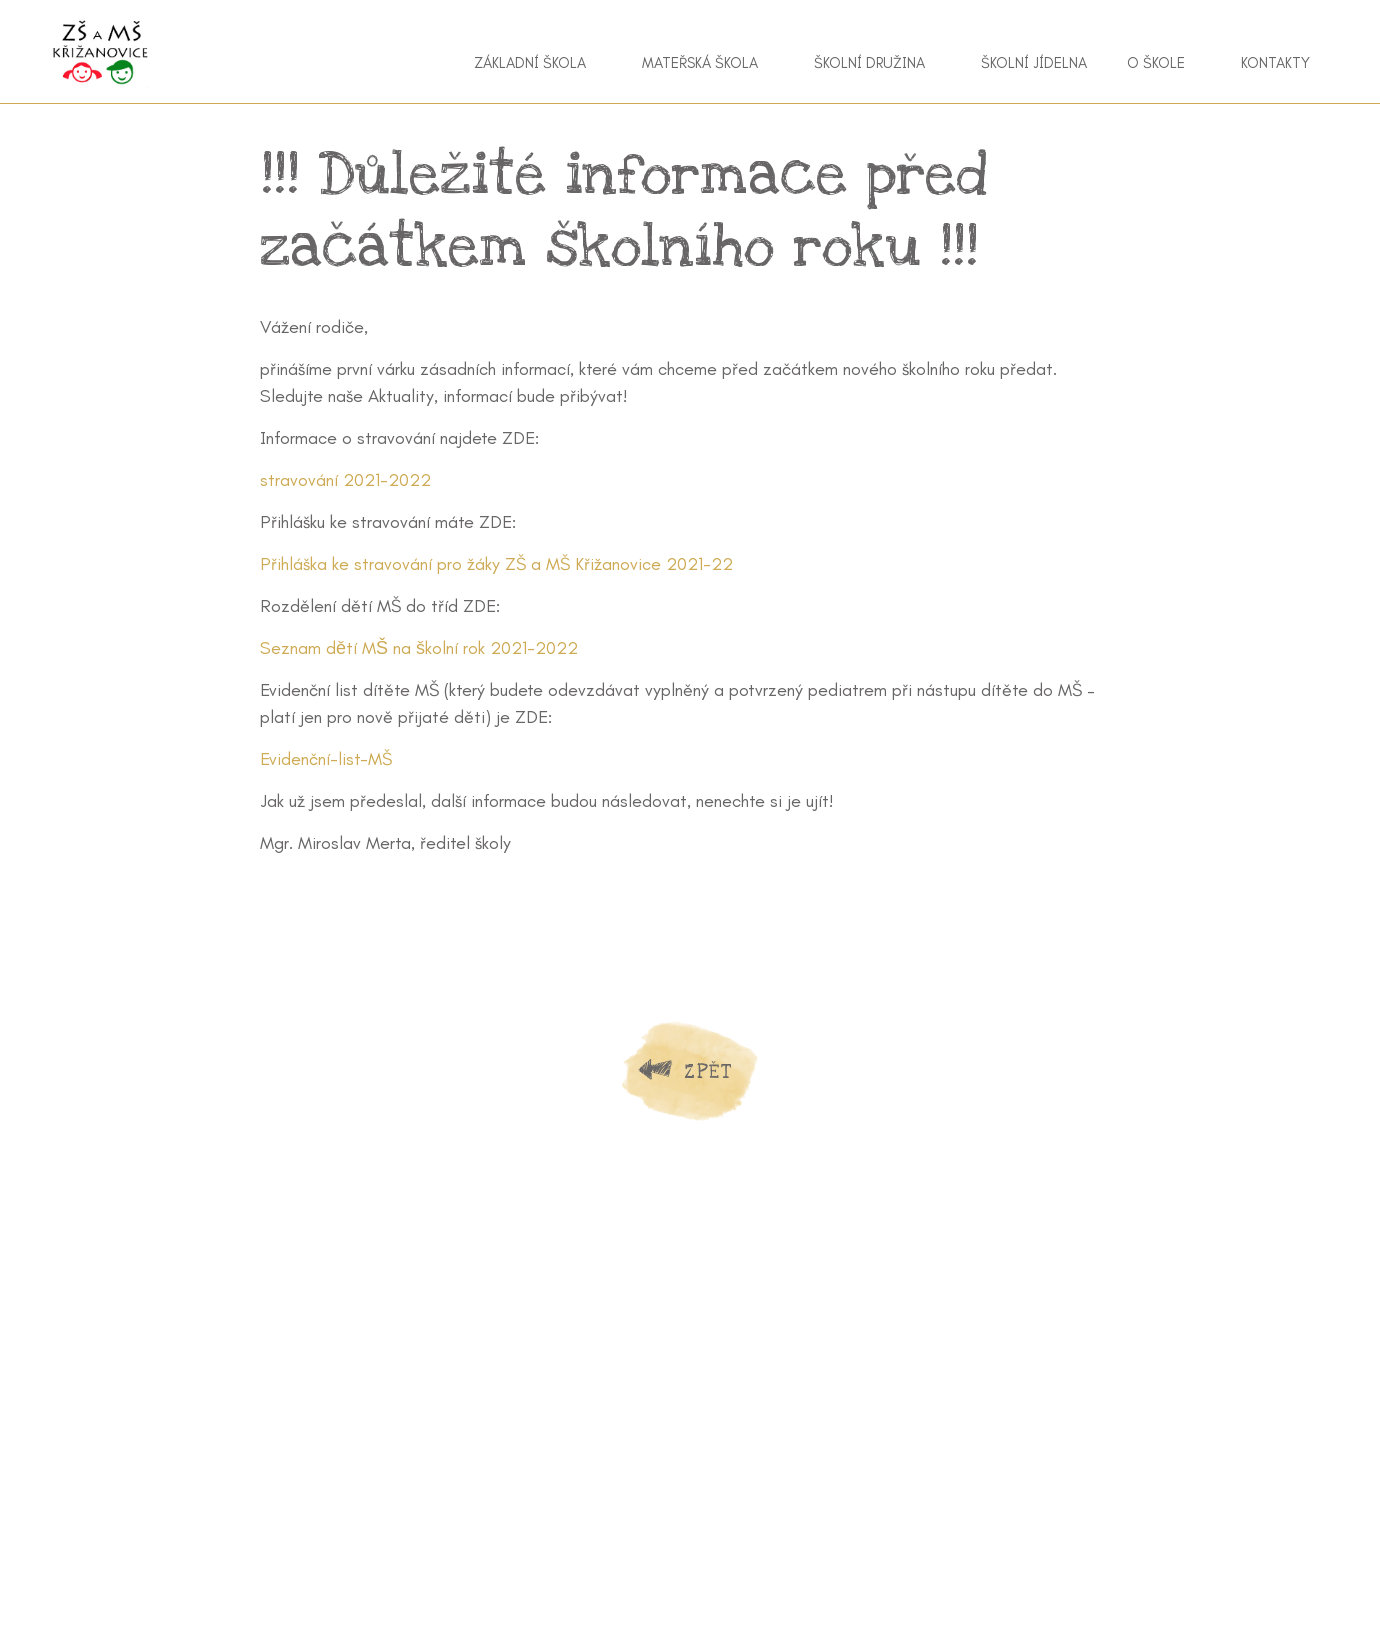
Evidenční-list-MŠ (326, 759)
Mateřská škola (700, 63)
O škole (1156, 63)
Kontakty (1275, 63)
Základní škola (530, 63)
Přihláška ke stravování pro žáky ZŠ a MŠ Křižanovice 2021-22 (496, 564)
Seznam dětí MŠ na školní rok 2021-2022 (419, 648)
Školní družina (869, 63)
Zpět (708, 1071)
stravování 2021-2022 (345, 480)
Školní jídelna (1034, 63)
